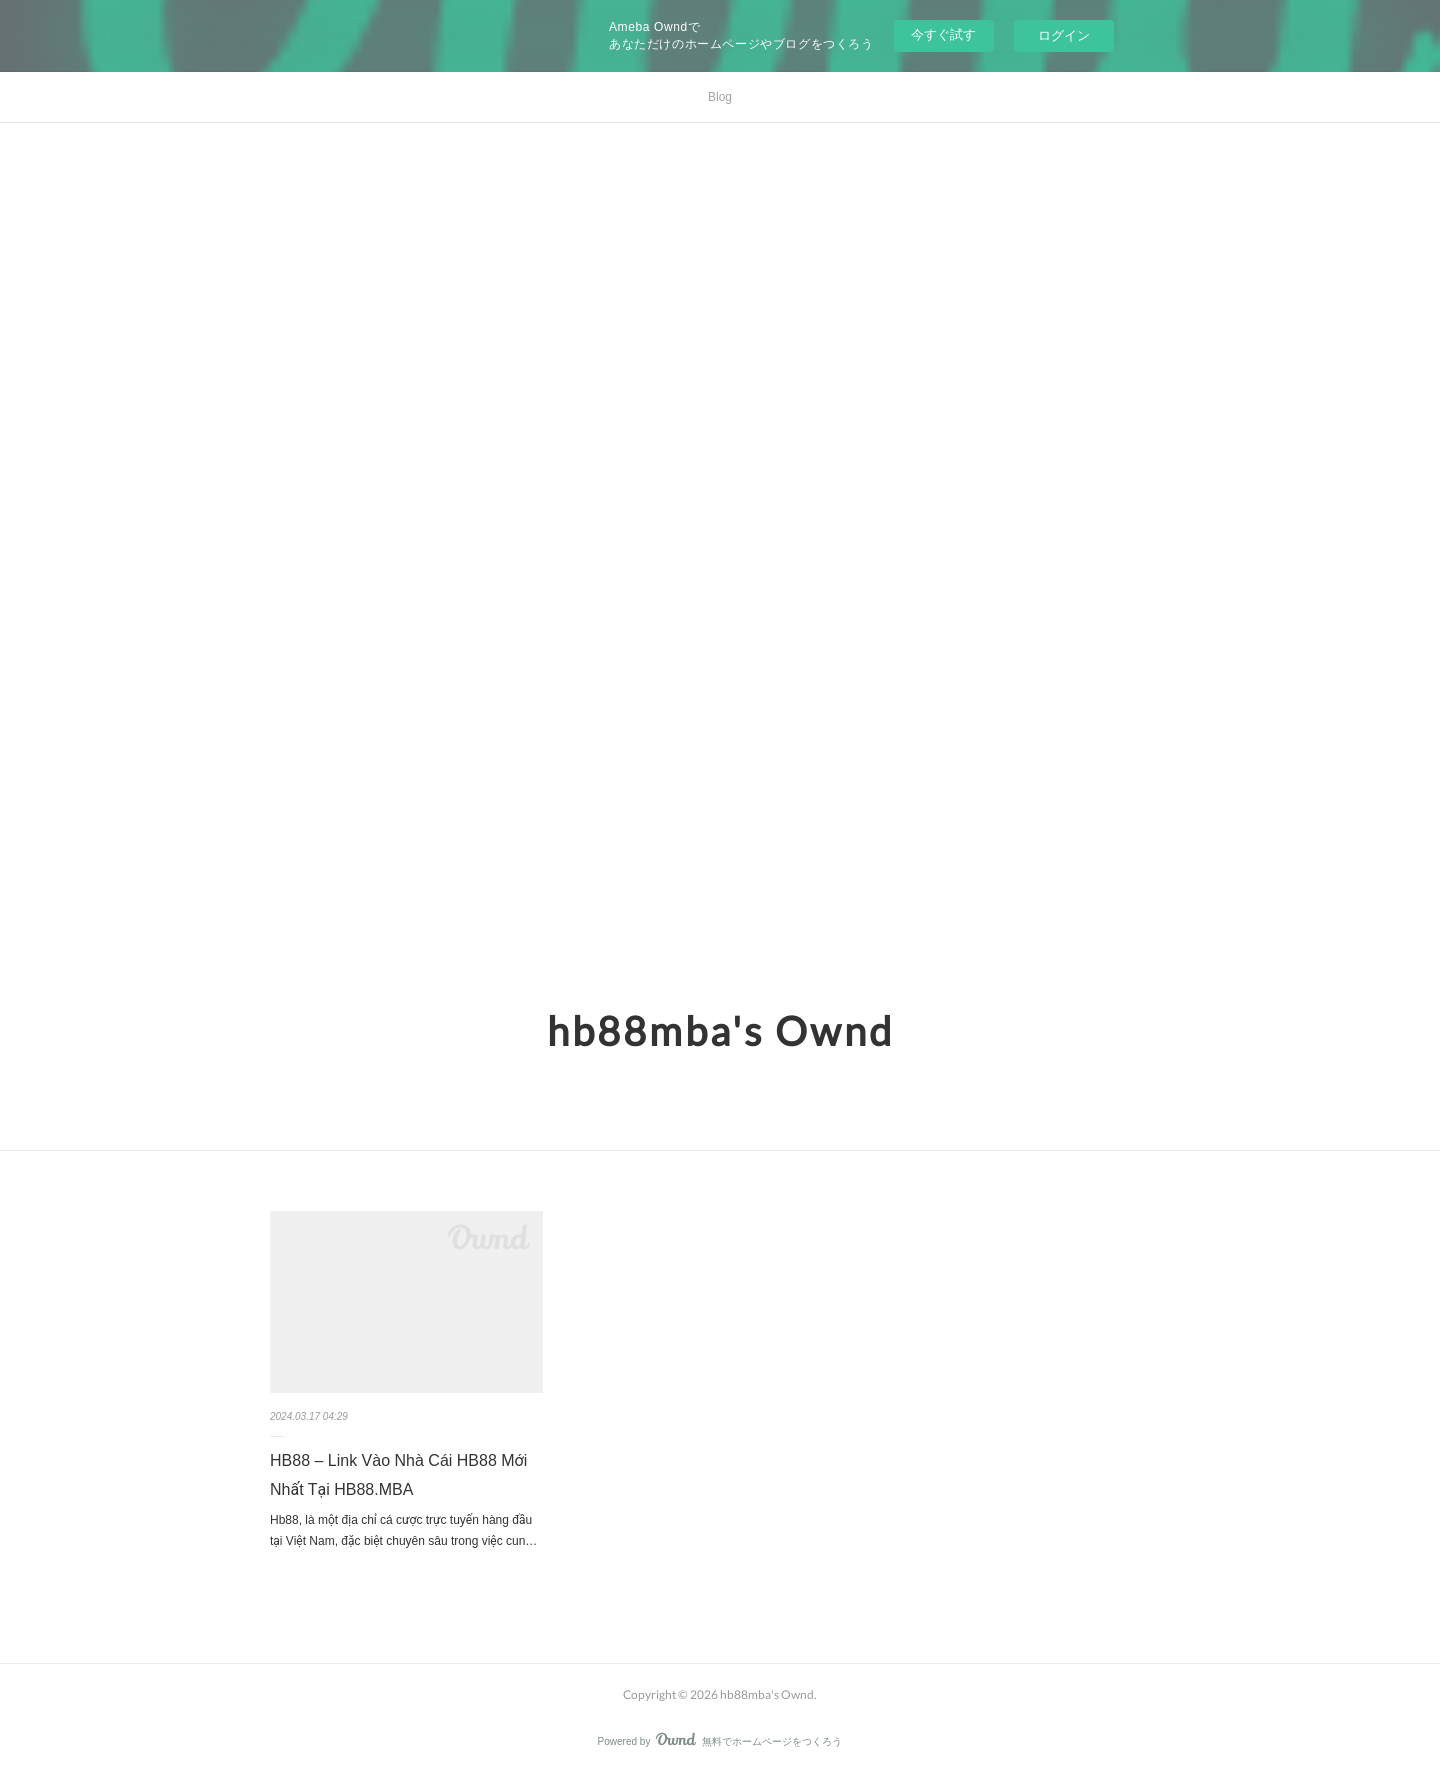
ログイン (1064, 35)
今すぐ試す (943, 34)
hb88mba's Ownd (720, 1031)
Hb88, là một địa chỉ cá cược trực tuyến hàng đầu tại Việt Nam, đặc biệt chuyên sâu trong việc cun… (403, 1531)
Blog (720, 97)
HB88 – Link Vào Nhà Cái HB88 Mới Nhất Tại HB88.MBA (398, 1475)
